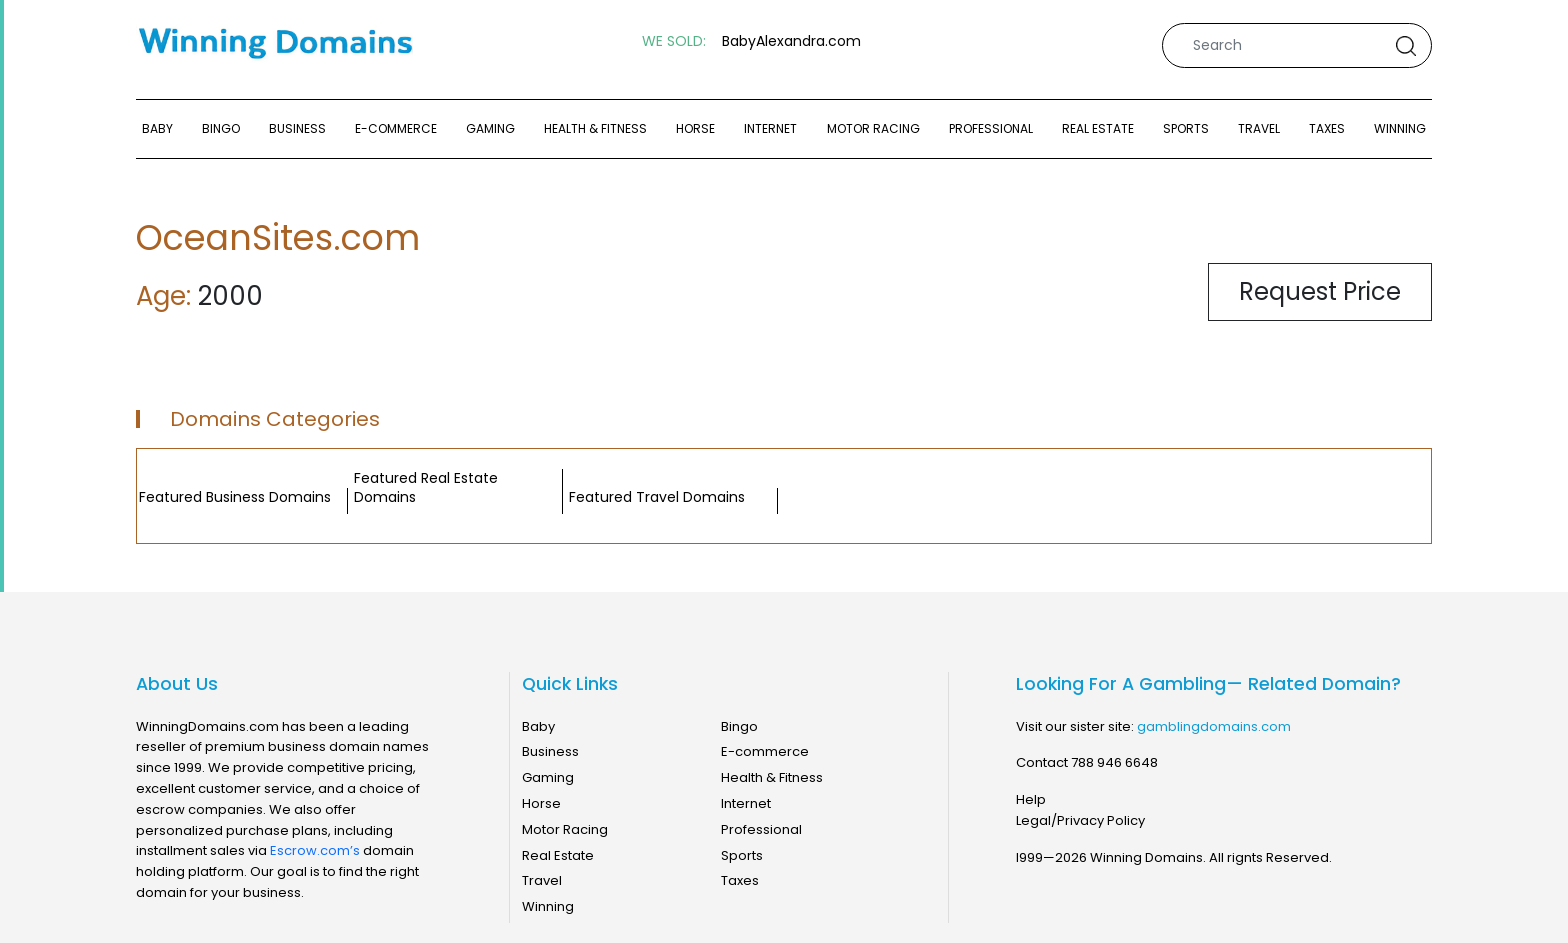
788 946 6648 (1114, 762)
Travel (1259, 128)
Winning (1400, 128)
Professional (991, 128)
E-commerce (396, 128)
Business (297, 128)
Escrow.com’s (315, 850)
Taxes (1327, 128)
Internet (770, 128)
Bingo (221, 128)
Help (1031, 799)
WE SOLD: (674, 41)
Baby (157, 128)
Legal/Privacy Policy (1080, 820)
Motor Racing (873, 128)
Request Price (1320, 291)
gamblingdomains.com (1214, 726)
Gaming (490, 128)
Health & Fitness (595, 128)
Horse (695, 128)
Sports (1186, 128)
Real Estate (1098, 128)
